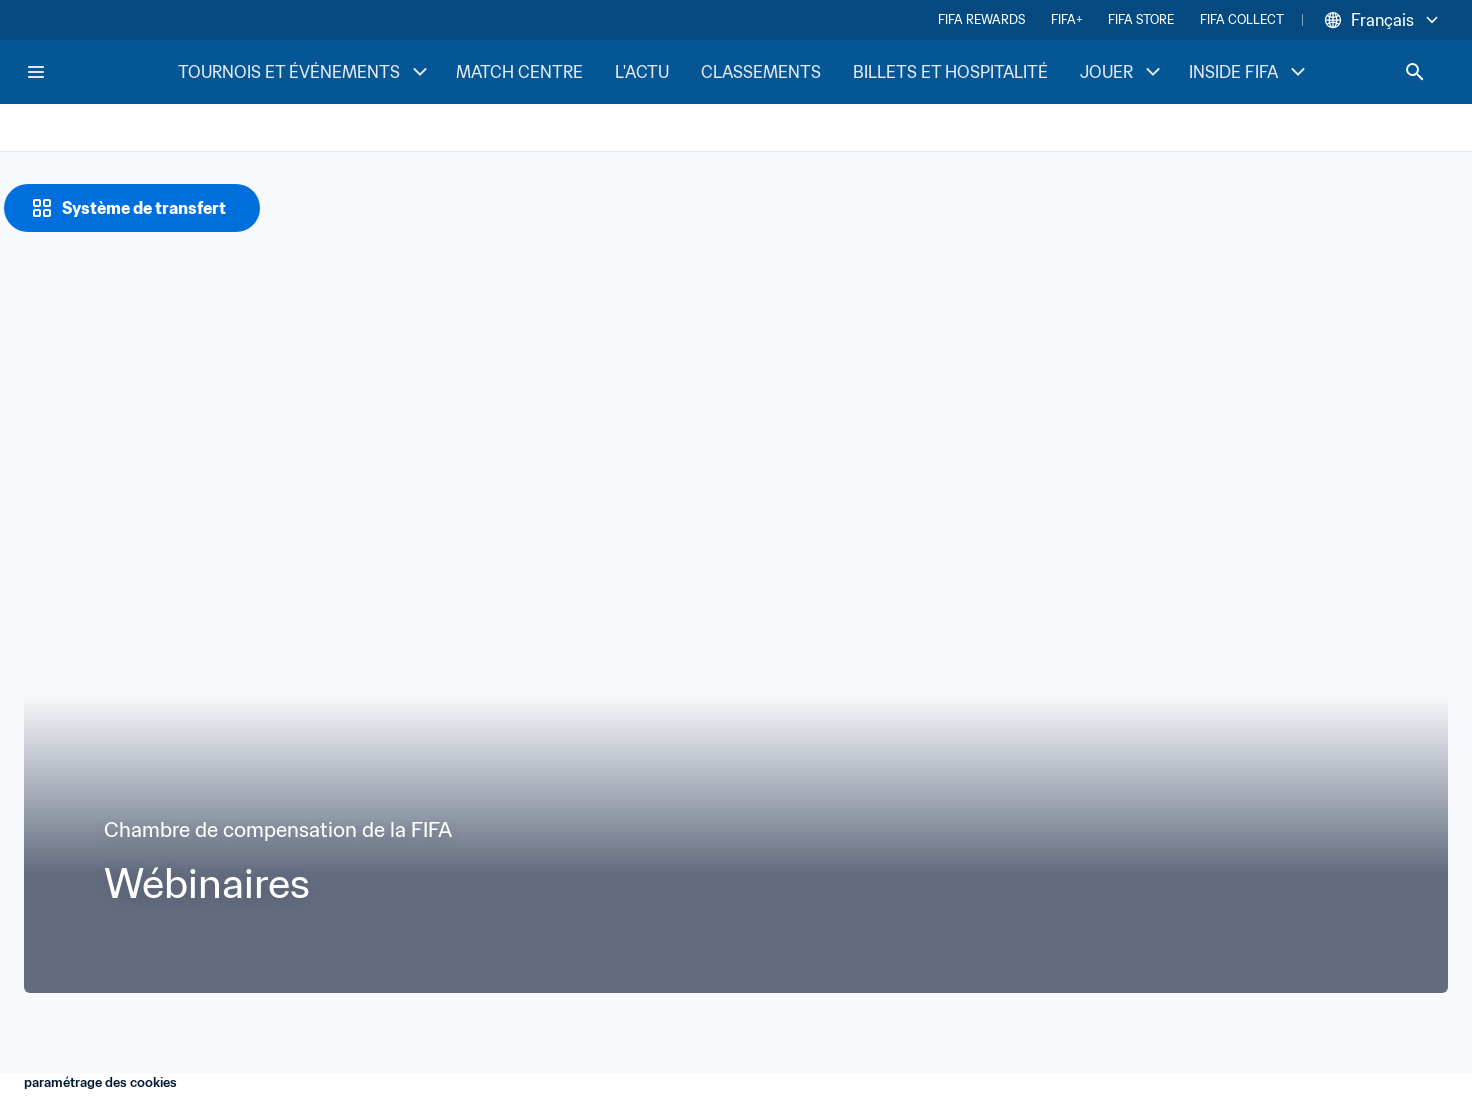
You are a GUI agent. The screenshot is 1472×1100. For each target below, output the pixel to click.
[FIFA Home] (101, 72)
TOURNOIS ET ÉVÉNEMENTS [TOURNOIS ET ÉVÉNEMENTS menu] (305, 72)
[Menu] (36, 72)
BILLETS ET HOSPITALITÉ (950, 72)
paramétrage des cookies (100, 1082)
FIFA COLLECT (1242, 19)
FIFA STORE (1141, 19)
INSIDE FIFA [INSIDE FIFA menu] (1249, 72)
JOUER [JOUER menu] (1122, 72)
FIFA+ (1066, 19)
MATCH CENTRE (519, 72)
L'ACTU (642, 72)
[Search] (1415, 72)
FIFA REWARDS (981, 19)
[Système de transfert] (132, 208)
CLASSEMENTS (761, 72)
